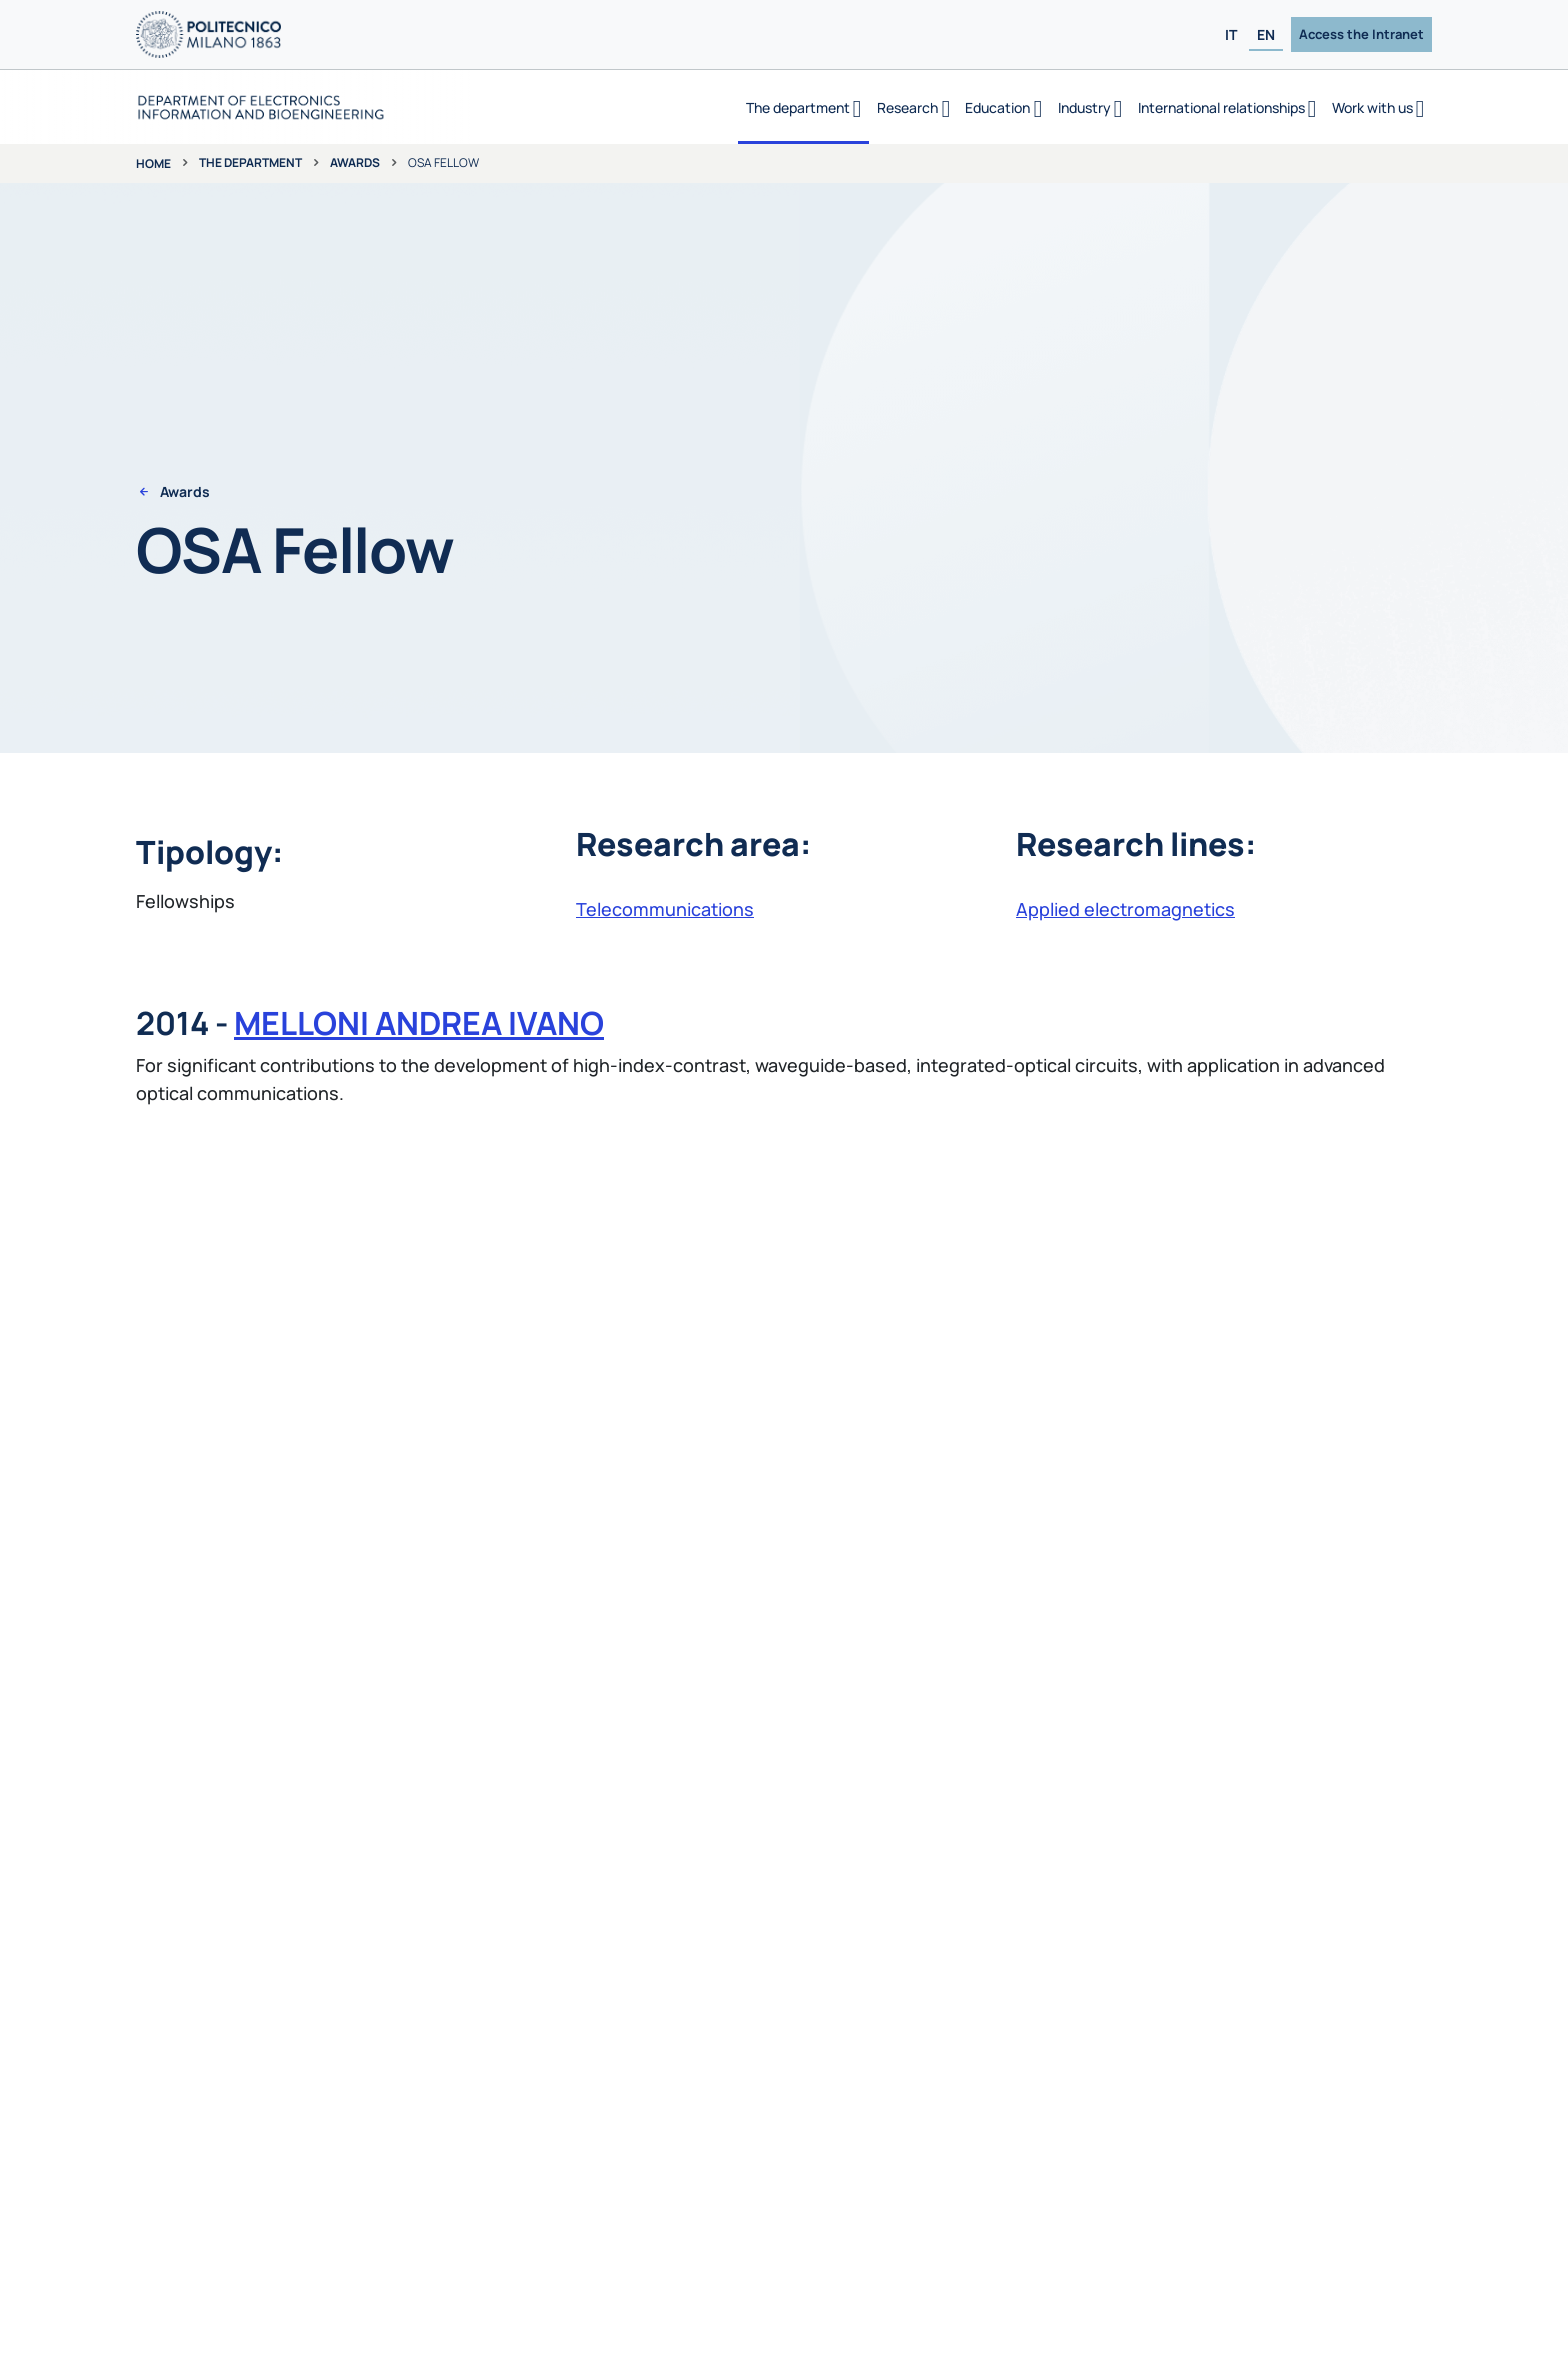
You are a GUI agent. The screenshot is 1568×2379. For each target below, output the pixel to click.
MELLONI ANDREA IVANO (419, 1023)
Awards (355, 162)
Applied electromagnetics (1125, 909)
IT (1231, 34)
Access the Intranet (1361, 34)
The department (250, 162)
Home (153, 163)
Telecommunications (665, 909)
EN (1266, 34)
